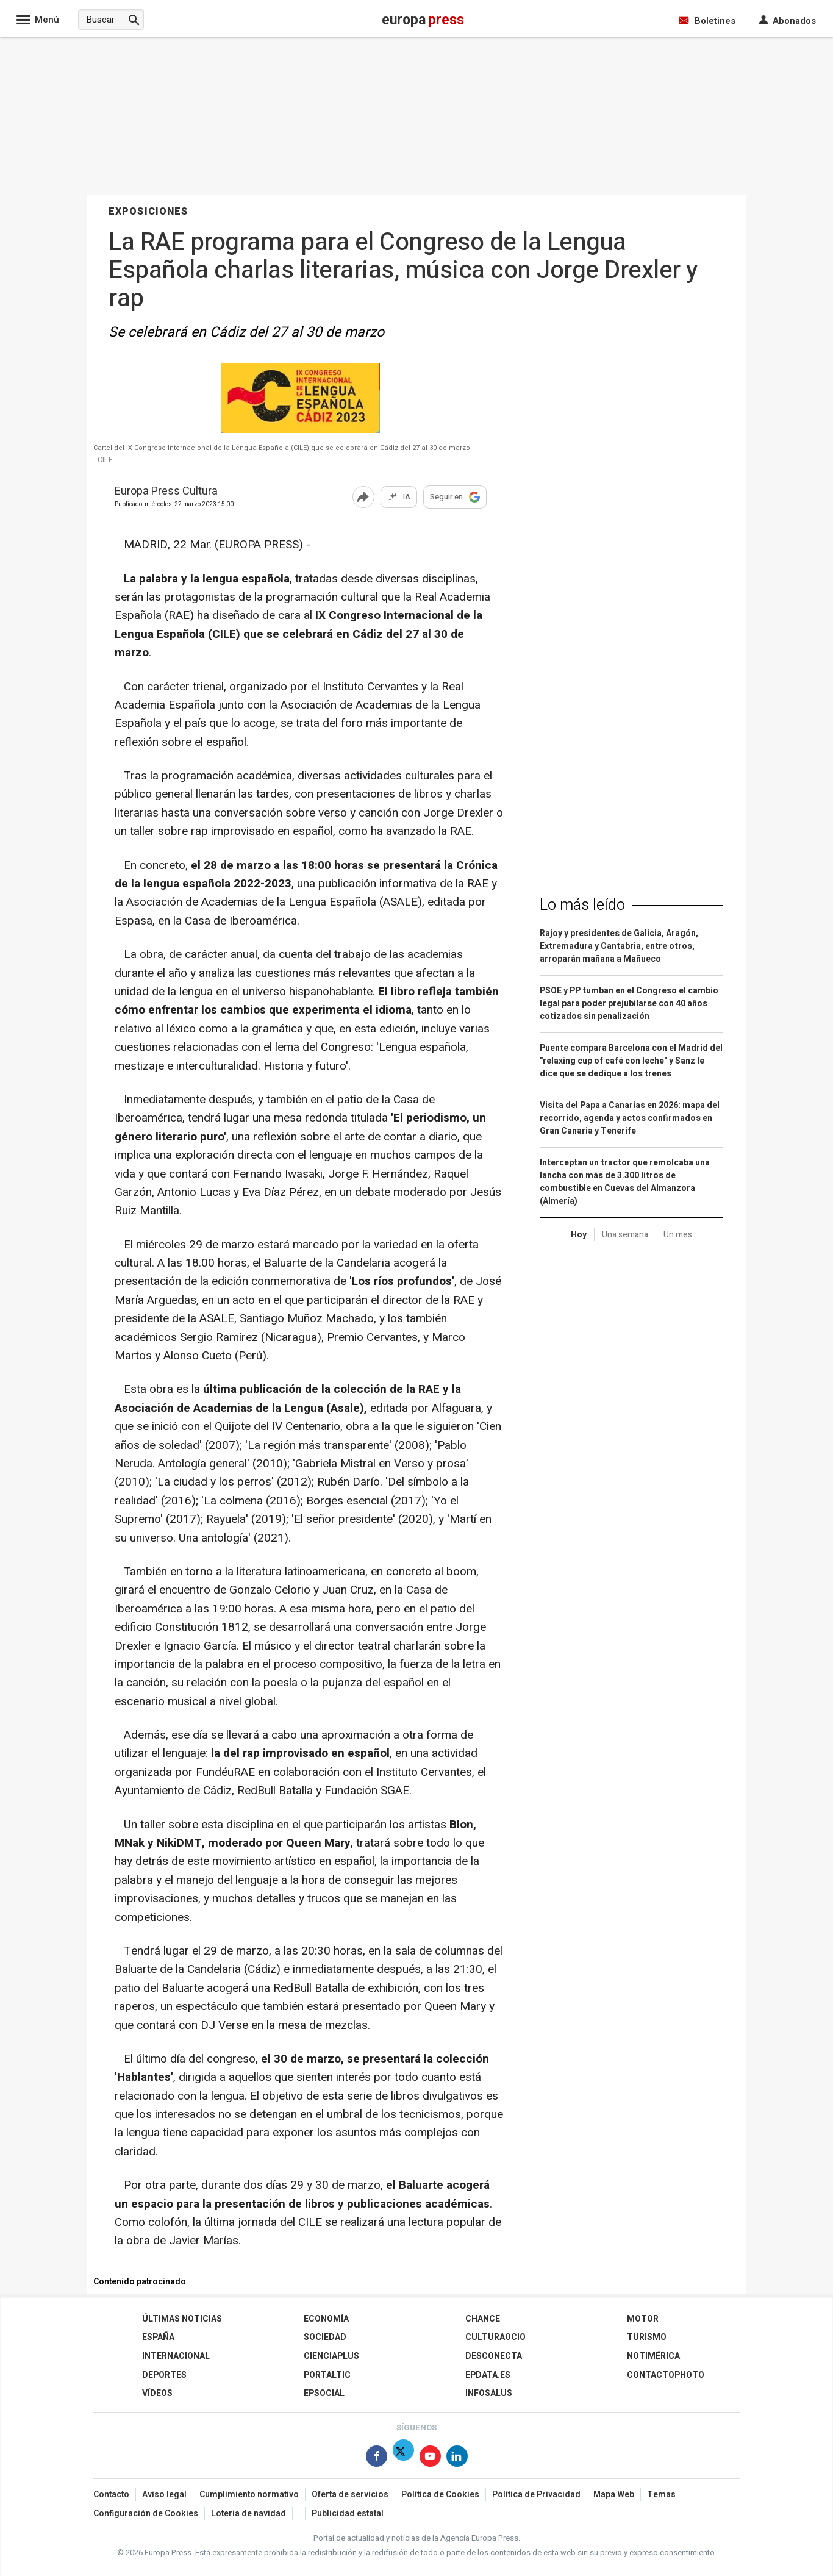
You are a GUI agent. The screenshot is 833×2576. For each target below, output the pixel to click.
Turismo (647, 2337)
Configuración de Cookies (145, 2513)
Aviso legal (164, 2494)
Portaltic (327, 2375)
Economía (326, 2319)
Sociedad (325, 2337)
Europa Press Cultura (166, 491)
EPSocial (324, 2393)
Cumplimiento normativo (249, 2494)
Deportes (164, 2375)
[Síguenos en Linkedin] (457, 2458)
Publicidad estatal (348, 2513)
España (158, 2337)
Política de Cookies (440, 2494)
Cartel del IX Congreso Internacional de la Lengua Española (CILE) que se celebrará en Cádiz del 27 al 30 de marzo (281, 448)
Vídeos (157, 2393)
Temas (661, 2494)
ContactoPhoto (665, 2375)
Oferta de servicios (350, 2494)
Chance (482, 2319)
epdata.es (487, 2375)
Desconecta (493, 2356)
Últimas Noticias (182, 2319)
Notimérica (653, 2356)
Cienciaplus (331, 2356)
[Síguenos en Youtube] (430, 2458)
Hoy (579, 1234)
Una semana (625, 1234)
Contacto (111, 2494)
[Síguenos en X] (403, 2458)
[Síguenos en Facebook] (376, 2458)
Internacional (176, 2356)
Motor (643, 2319)
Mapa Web (613, 2494)
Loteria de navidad (248, 2513)
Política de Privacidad (536, 2494)
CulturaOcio (495, 2337)
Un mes (677, 1234)
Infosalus (488, 2393)
